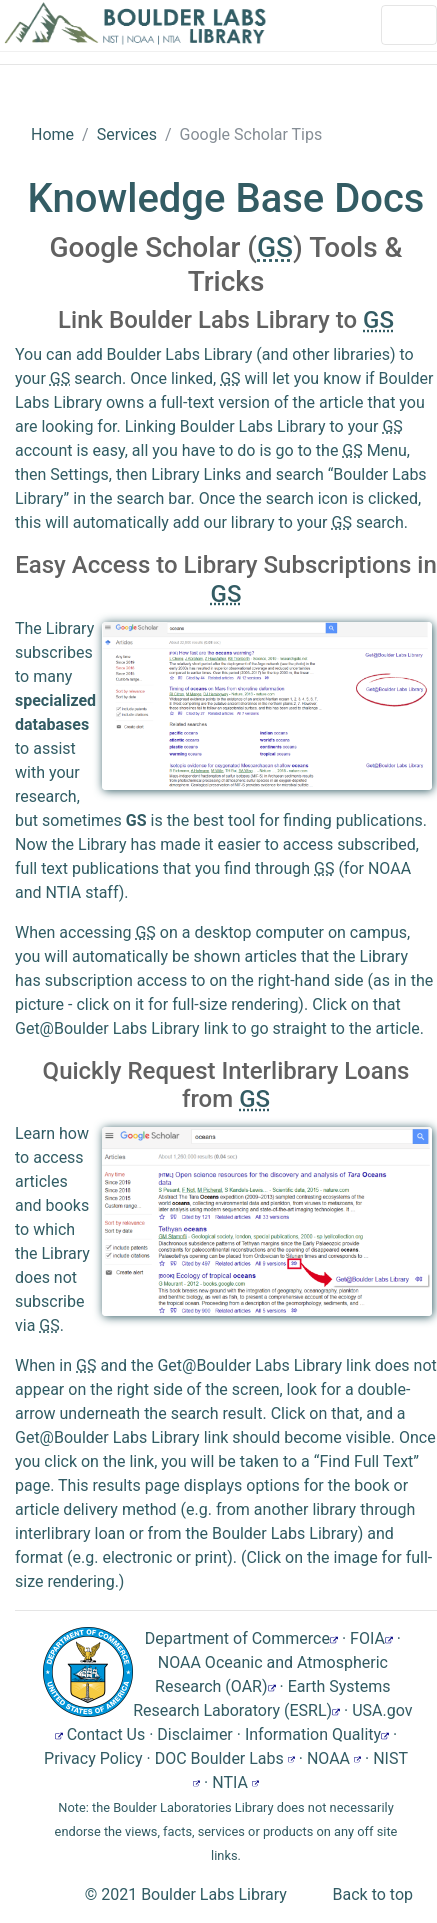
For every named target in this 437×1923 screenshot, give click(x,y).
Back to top (373, 1894)
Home (52, 134)
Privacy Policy (93, 1758)
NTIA (235, 1782)
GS (136, 820)
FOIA (371, 1638)
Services (127, 134)
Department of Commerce (241, 1638)
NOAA (334, 1758)
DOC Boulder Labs (225, 1758)
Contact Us (106, 1734)
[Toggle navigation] (409, 25)
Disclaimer (194, 1734)
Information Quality (317, 1734)
